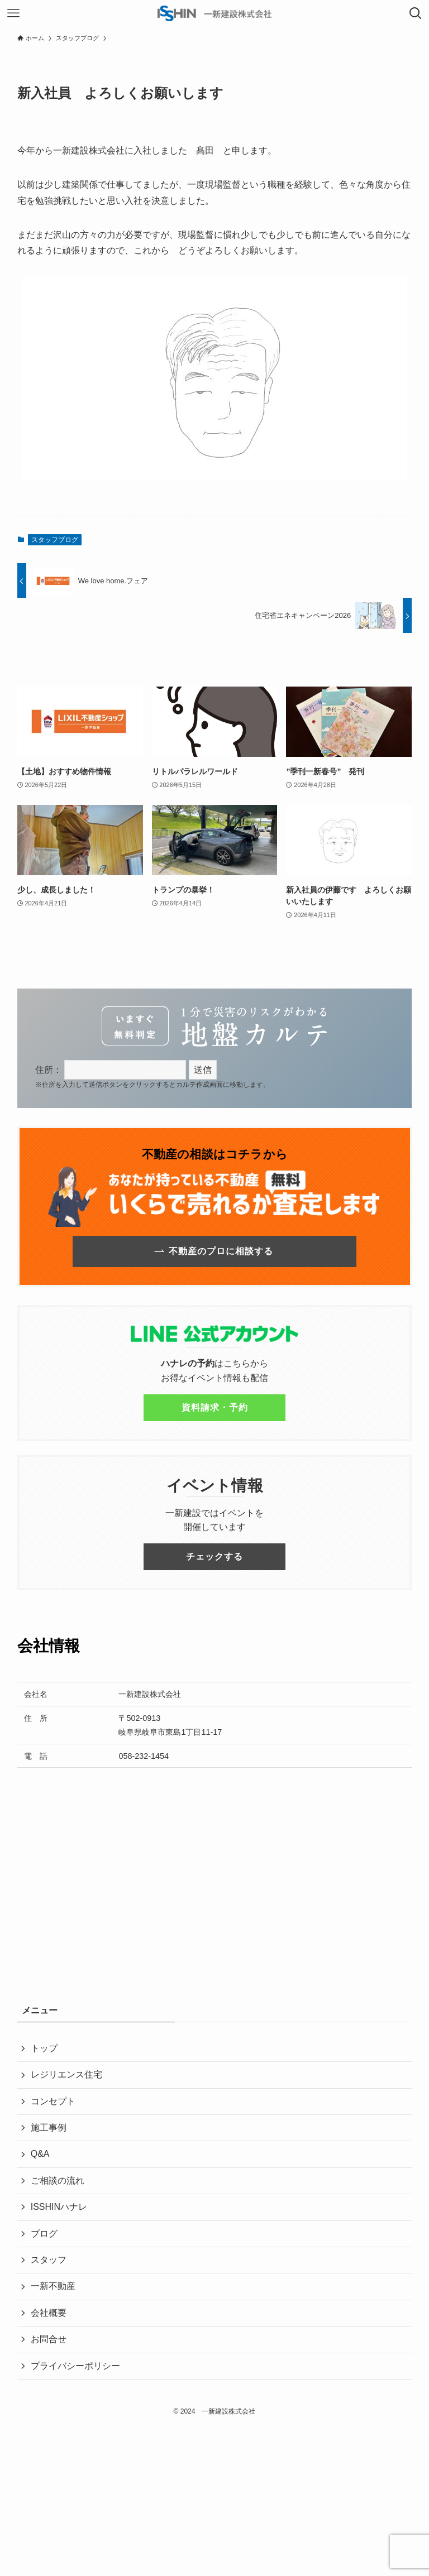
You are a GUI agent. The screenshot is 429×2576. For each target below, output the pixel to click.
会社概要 (48, 2313)
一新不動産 (53, 2286)
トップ (44, 2048)
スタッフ (48, 2260)
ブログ (44, 2233)
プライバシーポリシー (75, 2366)
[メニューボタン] (13, 13)
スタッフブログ (54, 540)
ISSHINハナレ (59, 2207)
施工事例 (48, 2127)
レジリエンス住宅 (66, 2074)
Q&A (40, 2153)
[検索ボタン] (415, 13)
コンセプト (53, 2101)
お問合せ (48, 2339)
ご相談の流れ (57, 2180)
